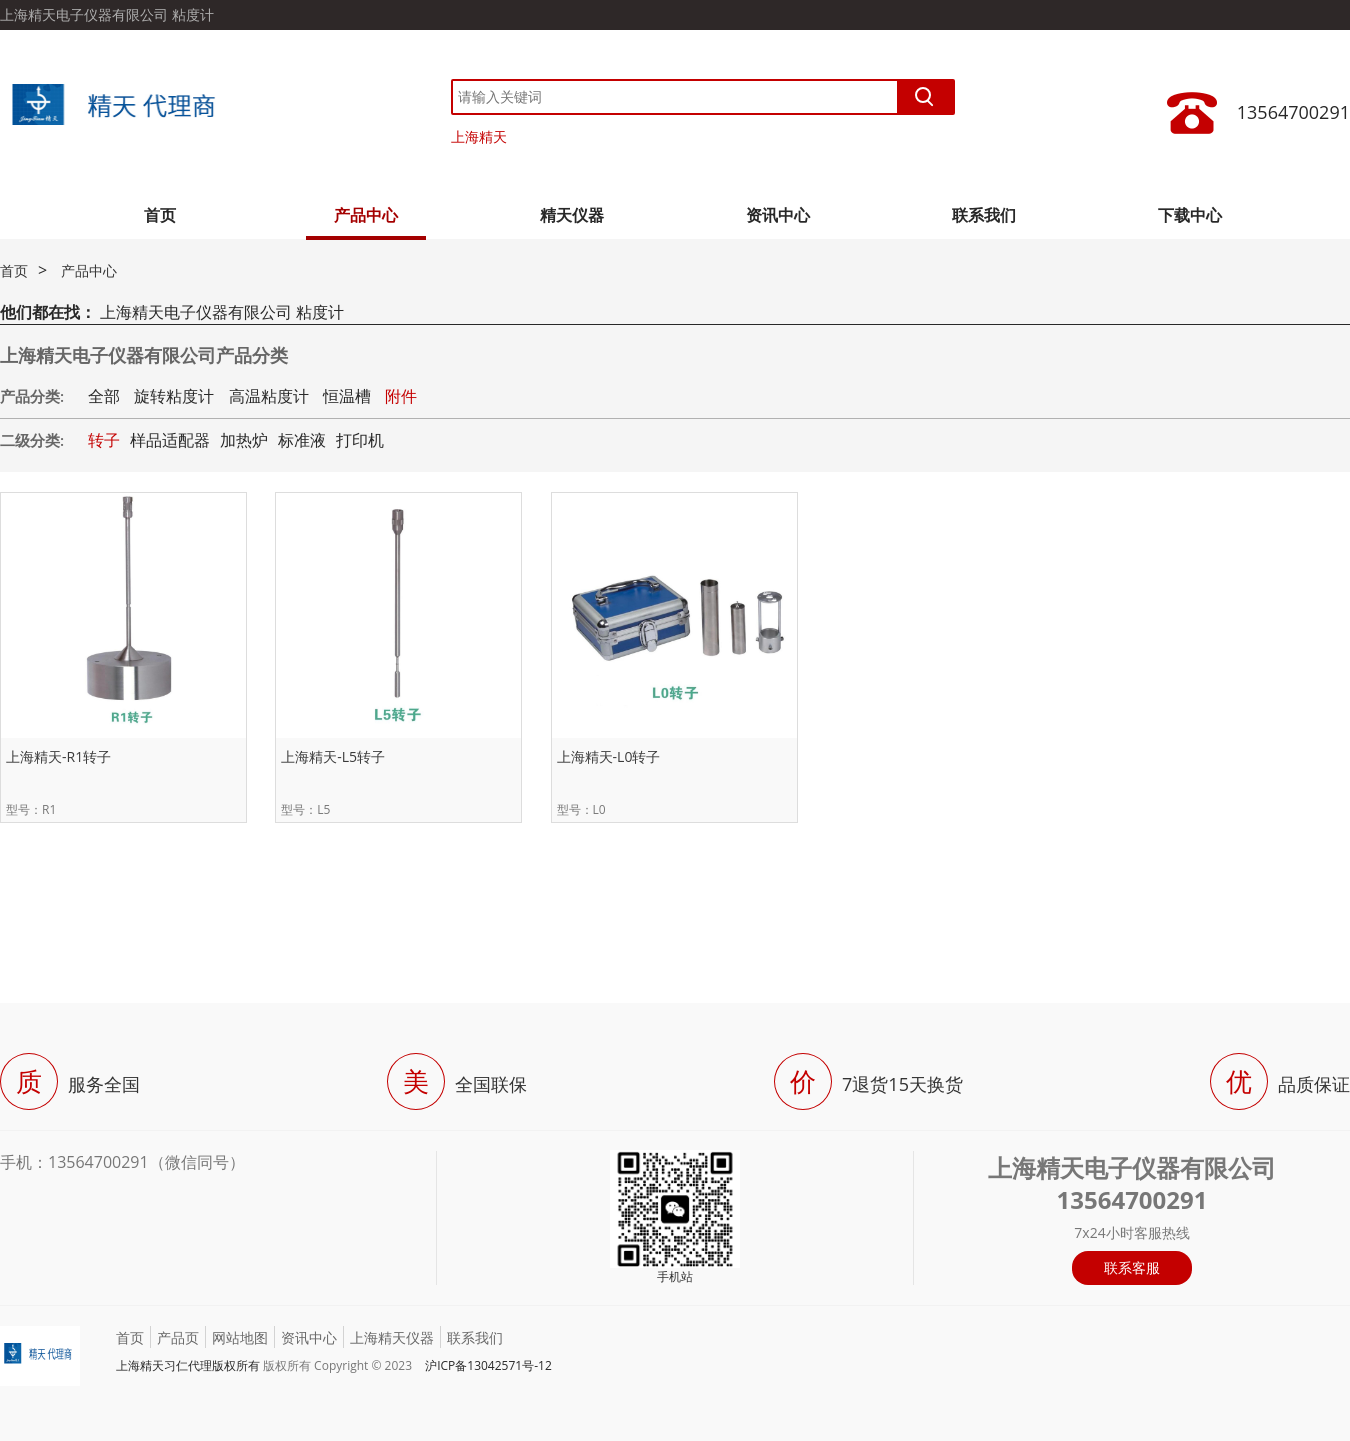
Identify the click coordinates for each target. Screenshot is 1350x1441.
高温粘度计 (269, 396)
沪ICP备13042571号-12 (488, 1365)
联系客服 (1132, 1267)
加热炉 (244, 440)
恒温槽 (347, 396)
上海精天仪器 (392, 1337)
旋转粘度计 (174, 396)
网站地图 (240, 1337)
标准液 (302, 440)
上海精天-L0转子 (609, 756)
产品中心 (366, 215)
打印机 (360, 440)
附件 (401, 396)
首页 (160, 215)
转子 (104, 440)
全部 (104, 396)
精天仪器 (572, 215)
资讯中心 (778, 215)
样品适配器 (170, 440)
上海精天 (479, 136)
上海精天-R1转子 (58, 756)
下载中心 (1190, 215)
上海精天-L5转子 (333, 756)
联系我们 (984, 215)
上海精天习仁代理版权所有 (188, 1365)
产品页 (178, 1337)
